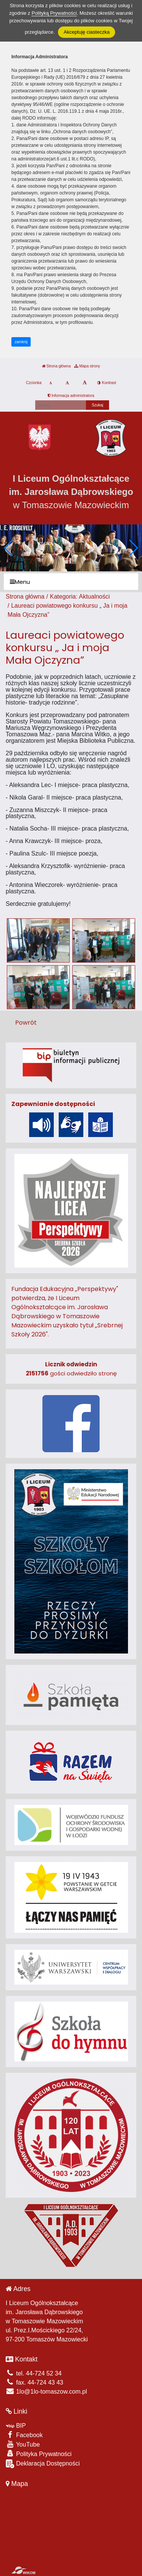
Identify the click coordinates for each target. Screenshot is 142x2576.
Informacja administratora (71, 396)
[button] (133, 548)
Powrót (26, 1022)
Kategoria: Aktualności (80, 596)
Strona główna (56, 366)
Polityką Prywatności (53, 13)
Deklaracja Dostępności (43, 2463)
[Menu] (71, 581)
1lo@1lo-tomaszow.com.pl (46, 2391)
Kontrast (106, 383)
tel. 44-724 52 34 (34, 2373)
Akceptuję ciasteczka (86, 32)
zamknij (21, 342)
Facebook (24, 2434)
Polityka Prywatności (39, 2453)
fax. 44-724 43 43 (34, 2382)
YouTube (23, 2444)
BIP (16, 2425)
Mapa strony (87, 366)
